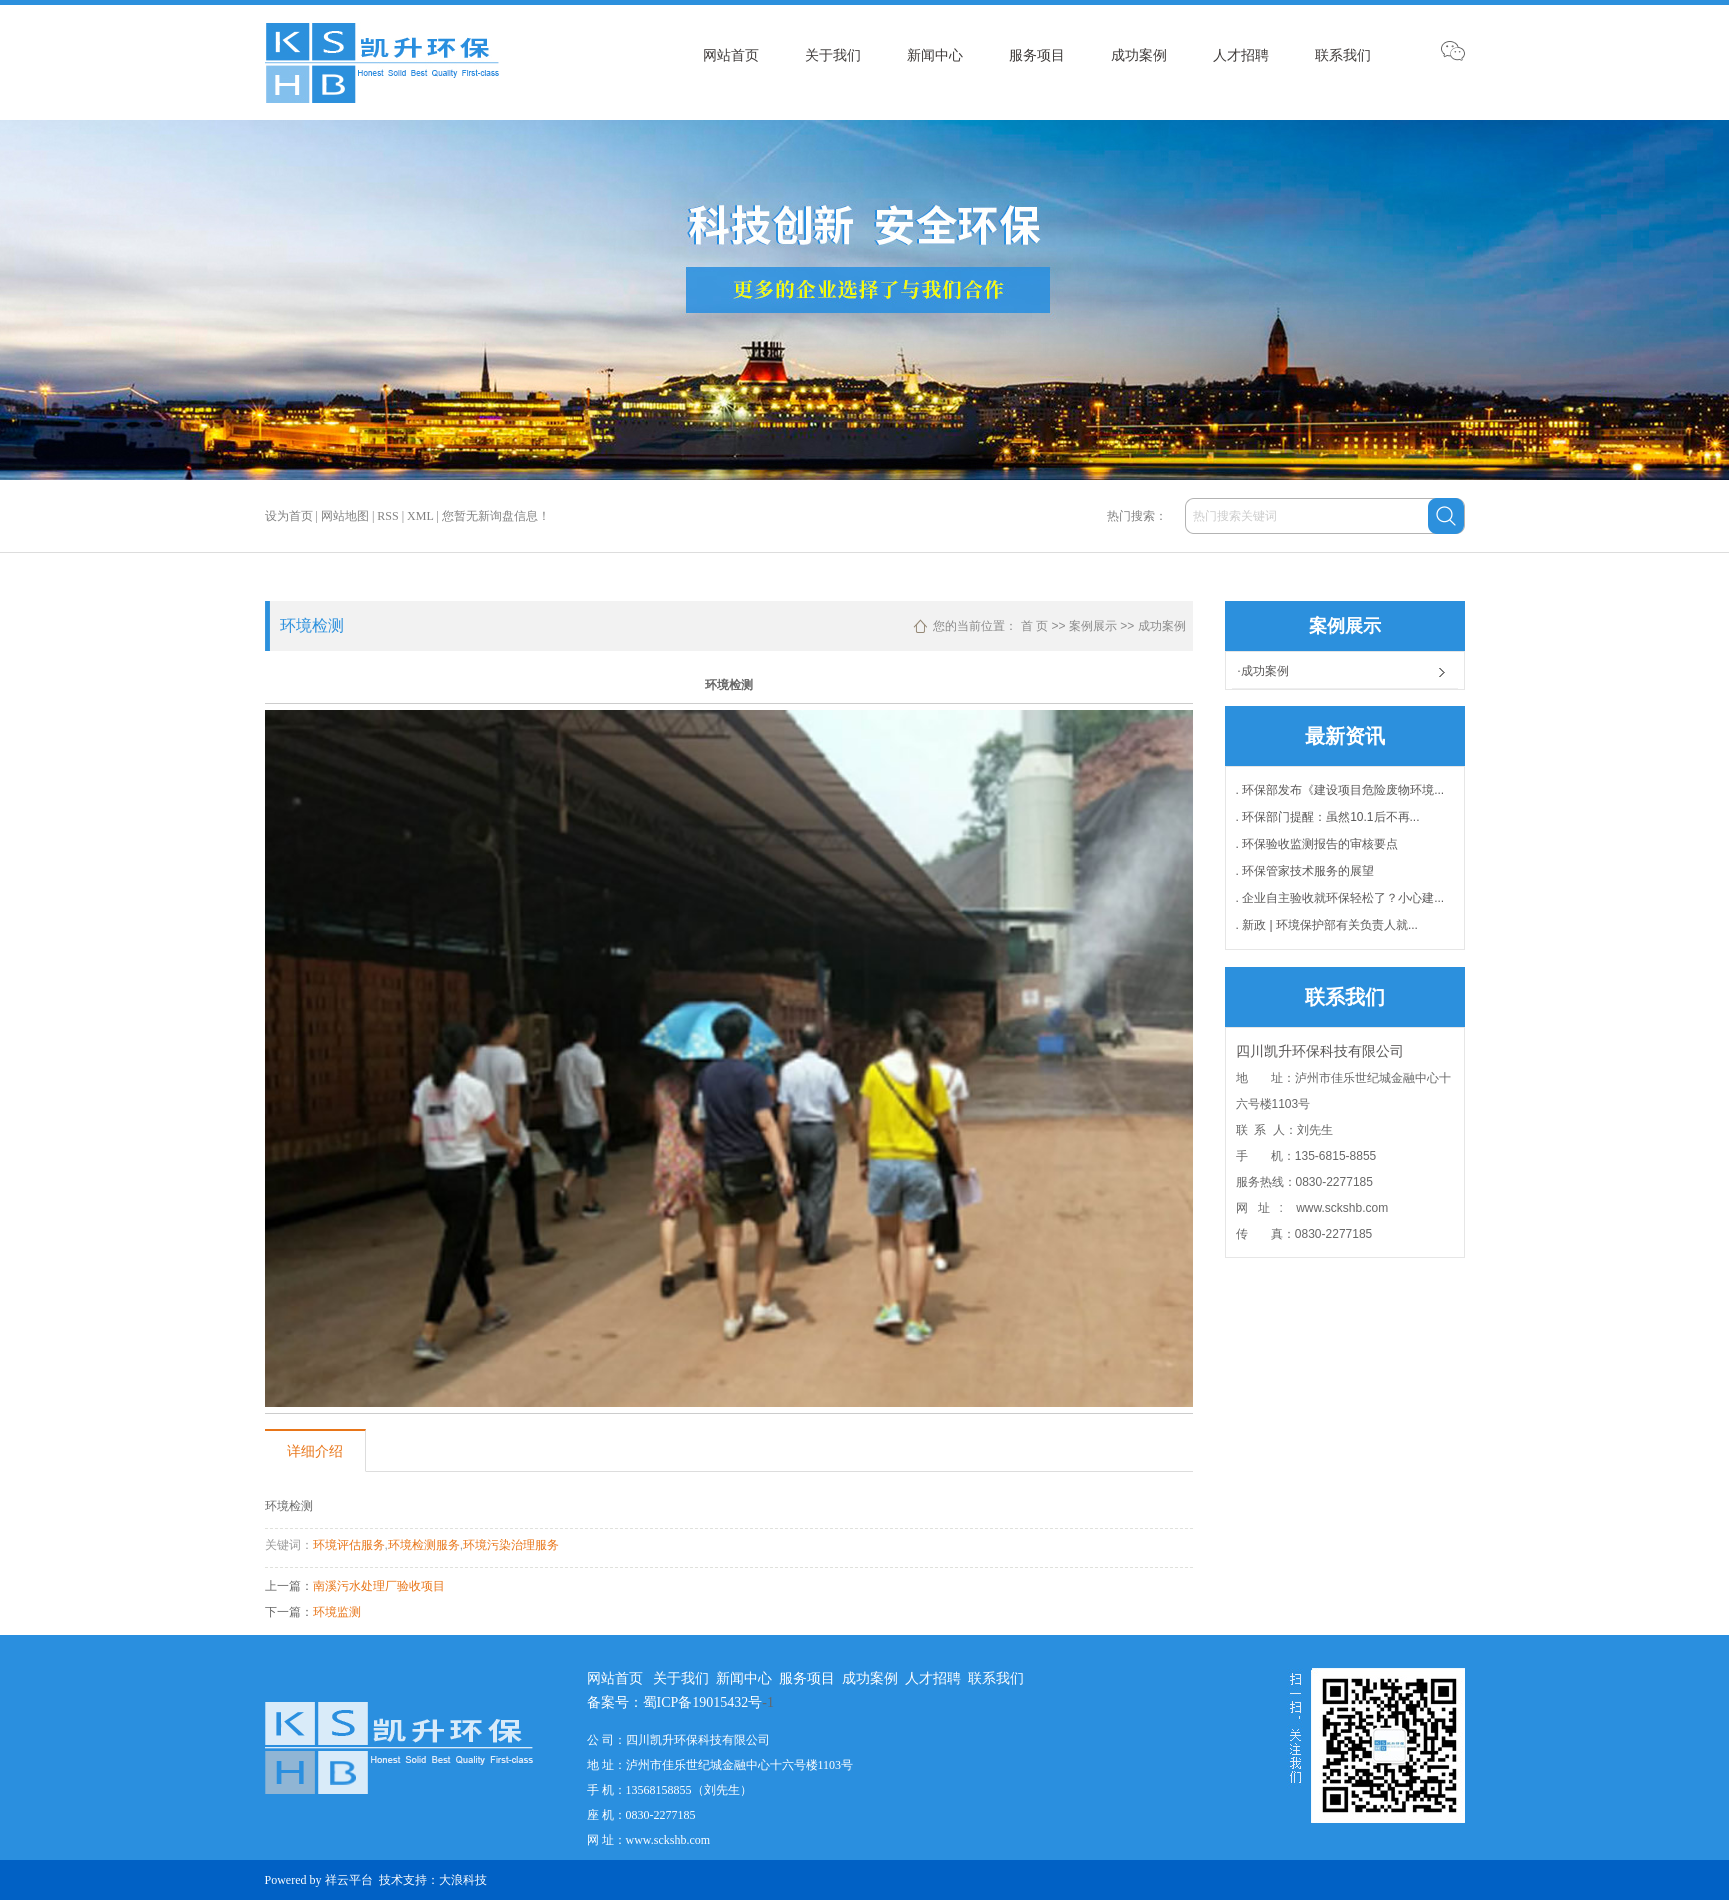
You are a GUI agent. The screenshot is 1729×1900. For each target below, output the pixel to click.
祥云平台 (349, 1880)
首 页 (1034, 626)
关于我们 (833, 55)
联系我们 (1343, 55)
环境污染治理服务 (511, 1545)
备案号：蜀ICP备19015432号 (675, 1702)
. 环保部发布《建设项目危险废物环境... (1340, 790)
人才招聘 (1241, 55)
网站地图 (345, 516)
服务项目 (1037, 55)
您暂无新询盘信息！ (496, 516)
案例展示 (1093, 626)
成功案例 (1139, 55)
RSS (387, 516)
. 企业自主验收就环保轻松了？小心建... (1340, 898)
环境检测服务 (424, 1545)
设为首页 (289, 516)
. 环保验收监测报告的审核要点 (1317, 844)
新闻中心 (935, 55)
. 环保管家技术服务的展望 (1305, 871)
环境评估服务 (349, 1545)
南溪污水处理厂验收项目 (379, 1586)
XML (420, 516)
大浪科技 (463, 1880)
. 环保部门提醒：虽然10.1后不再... (1328, 817)
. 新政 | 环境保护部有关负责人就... (1327, 925)
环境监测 (337, 1612)
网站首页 (731, 55)
